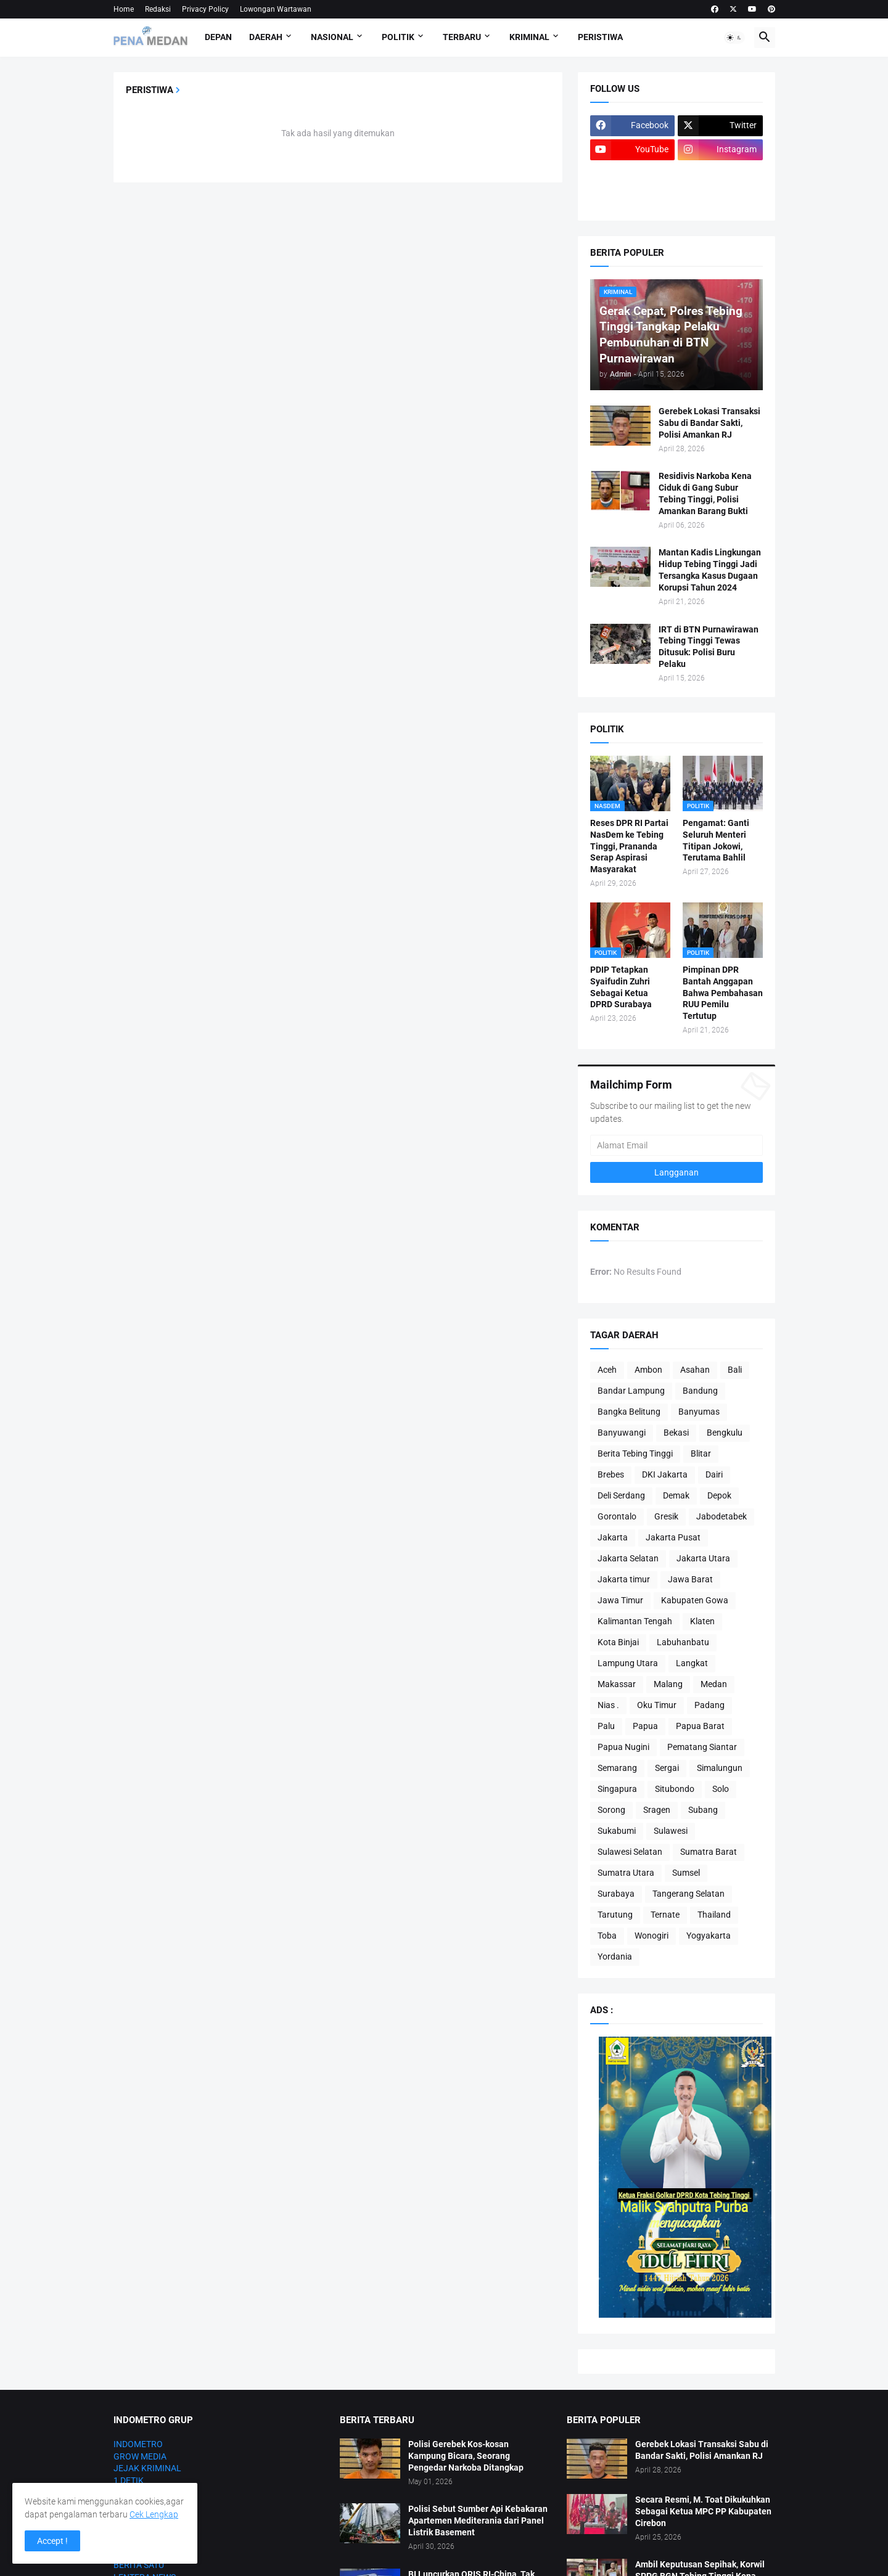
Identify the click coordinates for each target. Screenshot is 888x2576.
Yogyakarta (708, 1935)
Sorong (611, 1810)
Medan (714, 1684)
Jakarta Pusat (673, 1537)
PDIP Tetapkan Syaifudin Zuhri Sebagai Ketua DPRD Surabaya (621, 987)
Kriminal (529, 37)
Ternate (665, 1915)
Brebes (611, 1474)
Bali (735, 1370)
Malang (668, 1684)
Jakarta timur (624, 1579)
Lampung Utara (628, 1663)
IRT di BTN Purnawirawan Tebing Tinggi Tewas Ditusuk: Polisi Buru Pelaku (708, 646)
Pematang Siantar (702, 1747)
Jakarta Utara (703, 1558)
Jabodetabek (721, 1516)
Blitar (701, 1453)
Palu (606, 1726)
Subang (703, 1810)
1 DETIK (128, 2480)
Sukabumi (617, 1831)
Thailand (714, 1915)
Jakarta (613, 1537)
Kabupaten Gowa (694, 1600)
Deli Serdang (621, 1495)
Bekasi (676, 1432)
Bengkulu (724, 1432)
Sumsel (686, 1873)
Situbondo (674, 1789)
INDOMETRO (138, 2444)
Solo (720, 1789)
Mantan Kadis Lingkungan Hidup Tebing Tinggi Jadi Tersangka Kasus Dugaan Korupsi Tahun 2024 (710, 569)
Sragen (656, 1810)
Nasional (332, 37)
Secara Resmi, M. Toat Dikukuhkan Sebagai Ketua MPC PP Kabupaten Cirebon (703, 2511)
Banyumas (699, 1412)
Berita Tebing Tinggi (635, 1453)
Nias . (608, 1705)
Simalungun (719, 1768)
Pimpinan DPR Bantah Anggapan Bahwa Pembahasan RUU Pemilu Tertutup (723, 993)
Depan (218, 37)
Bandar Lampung (631, 1391)
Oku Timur (656, 1705)
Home (123, 9)
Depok (719, 1495)
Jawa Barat (690, 1579)
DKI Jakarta (665, 1474)
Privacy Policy (205, 9)
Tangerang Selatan (688, 1894)
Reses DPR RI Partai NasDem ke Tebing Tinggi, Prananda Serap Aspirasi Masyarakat (629, 846)
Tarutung (615, 1915)
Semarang (617, 1768)
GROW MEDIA (139, 2456)
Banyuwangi (622, 1432)
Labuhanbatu (683, 1642)
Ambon (648, 1370)
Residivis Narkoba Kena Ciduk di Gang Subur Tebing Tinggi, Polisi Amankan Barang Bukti (705, 493)
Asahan (695, 1370)
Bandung (700, 1391)
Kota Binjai (618, 1642)
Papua (645, 1726)
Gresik (666, 1516)
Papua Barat (700, 1726)
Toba (607, 1935)
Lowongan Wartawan (275, 9)
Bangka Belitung (629, 1412)
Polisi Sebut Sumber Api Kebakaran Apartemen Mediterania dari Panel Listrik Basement (478, 2520)
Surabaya (616, 1894)
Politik (398, 37)
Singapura (617, 1789)
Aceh (607, 1370)
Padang (709, 1705)
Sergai (667, 1768)
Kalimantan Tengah (635, 1621)
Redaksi (158, 9)
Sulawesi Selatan (630, 1852)
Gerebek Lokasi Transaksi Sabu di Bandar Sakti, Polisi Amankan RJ (709, 423)
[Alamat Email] (676, 1145)
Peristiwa (600, 37)
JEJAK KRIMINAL (147, 2468)
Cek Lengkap (154, 2514)
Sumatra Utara (626, 1873)
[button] (734, 37)
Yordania (615, 1956)
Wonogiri (651, 1935)
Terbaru (462, 37)
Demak (676, 1495)
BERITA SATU (138, 2565)
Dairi (714, 1474)
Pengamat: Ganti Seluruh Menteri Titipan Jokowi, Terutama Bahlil (716, 840)
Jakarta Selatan (628, 1558)
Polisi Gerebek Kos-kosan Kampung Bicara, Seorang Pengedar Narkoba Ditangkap (466, 2455)
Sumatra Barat (708, 1852)
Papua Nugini (623, 1747)
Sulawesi (671, 1831)
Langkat (692, 1663)
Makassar (617, 1684)
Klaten (702, 1621)
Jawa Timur (620, 1600)
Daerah (265, 37)
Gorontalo (617, 1516)
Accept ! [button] (52, 2541)
